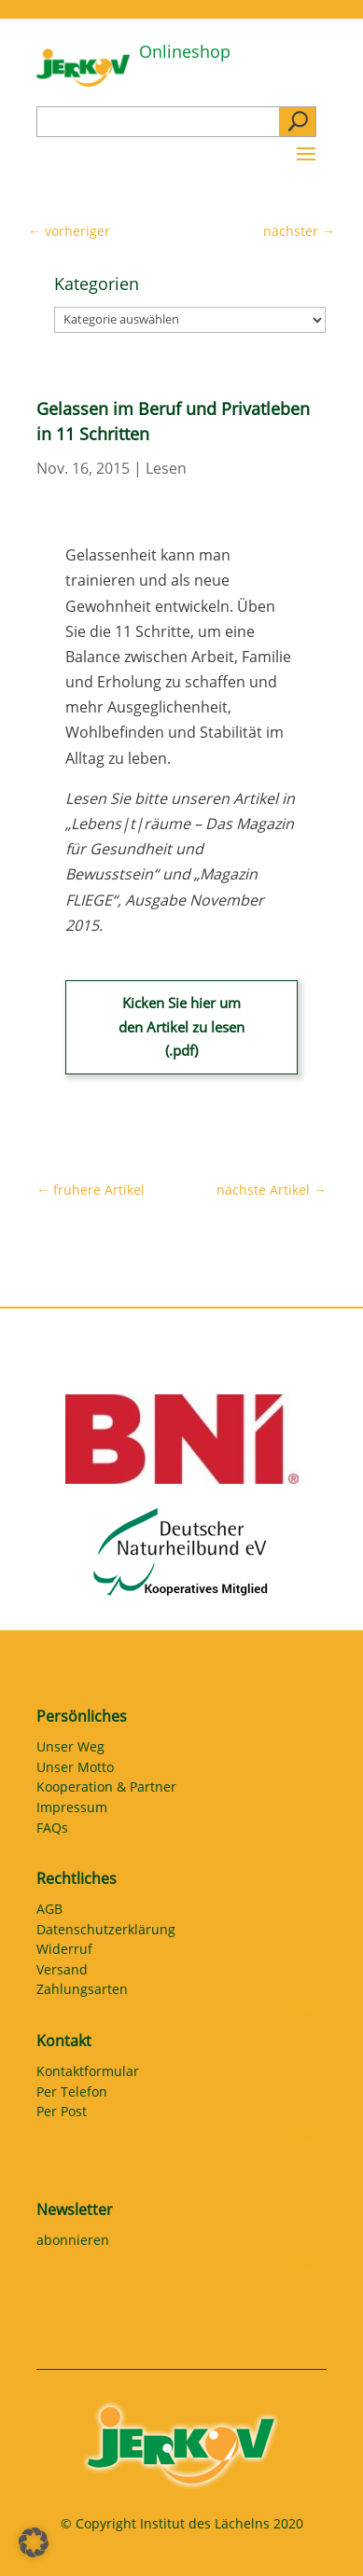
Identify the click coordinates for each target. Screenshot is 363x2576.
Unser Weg (70, 1749)
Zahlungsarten (82, 1992)
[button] (33, 2542)
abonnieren (72, 2243)
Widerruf (64, 1952)
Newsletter (74, 2209)
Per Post (61, 2114)
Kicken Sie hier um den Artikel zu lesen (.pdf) (181, 1026)
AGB (49, 1912)
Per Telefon (71, 2094)
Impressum (71, 1810)
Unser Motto (75, 1770)
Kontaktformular (87, 2074)
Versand (62, 1972)
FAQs (52, 1830)
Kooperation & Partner (106, 1789)
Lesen (166, 468)
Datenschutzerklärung (105, 1932)
